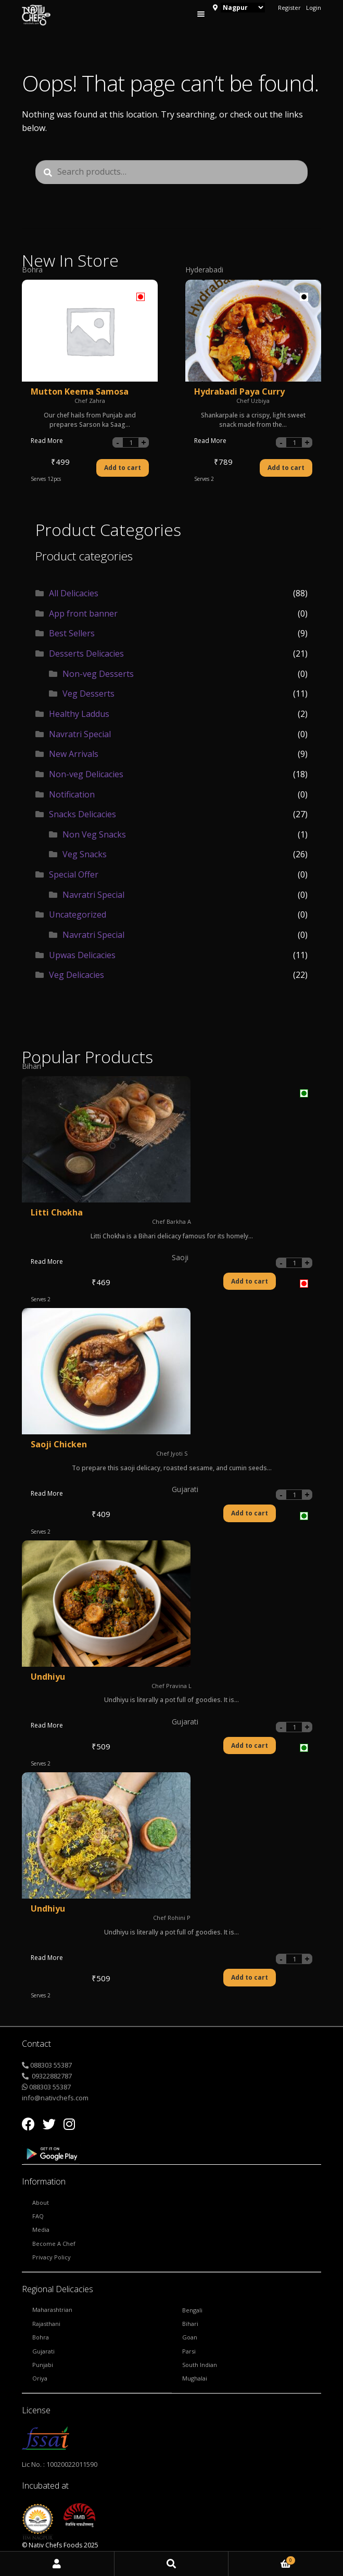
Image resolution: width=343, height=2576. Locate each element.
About (40, 2202)
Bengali (192, 2310)
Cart (261, 2558)
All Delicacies (73, 593)
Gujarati (43, 2351)
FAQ (38, 2216)
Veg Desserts (88, 693)
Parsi (189, 2351)
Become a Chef (53, 2243)
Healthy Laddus (79, 714)
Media (40, 2229)
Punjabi (42, 2365)
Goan (189, 2337)
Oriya (39, 2378)
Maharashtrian (52, 2309)
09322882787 (51, 2076)
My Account (57, 2564)
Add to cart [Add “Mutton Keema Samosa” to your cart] (122, 467)
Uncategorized (77, 914)
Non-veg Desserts (98, 673)
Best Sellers (72, 633)
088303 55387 (51, 2065)
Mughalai (194, 2378)
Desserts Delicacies (86, 653)
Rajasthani (46, 2323)
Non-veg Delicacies (86, 774)
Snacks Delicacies (82, 814)
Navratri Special (80, 734)
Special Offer (73, 874)
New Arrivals (73, 754)
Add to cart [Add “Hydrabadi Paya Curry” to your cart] (286, 467)
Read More (47, 440)
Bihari (190, 2323)
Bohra (40, 2337)
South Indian (199, 2365)
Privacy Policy (51, 2257)
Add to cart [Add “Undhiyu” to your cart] (249, 1977)
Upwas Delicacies (82, 955)
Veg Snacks (84, 854)
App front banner (83, 613)
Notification (72, 794)
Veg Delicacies (76, 974)
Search (172, 2564)
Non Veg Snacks (94, 834)
